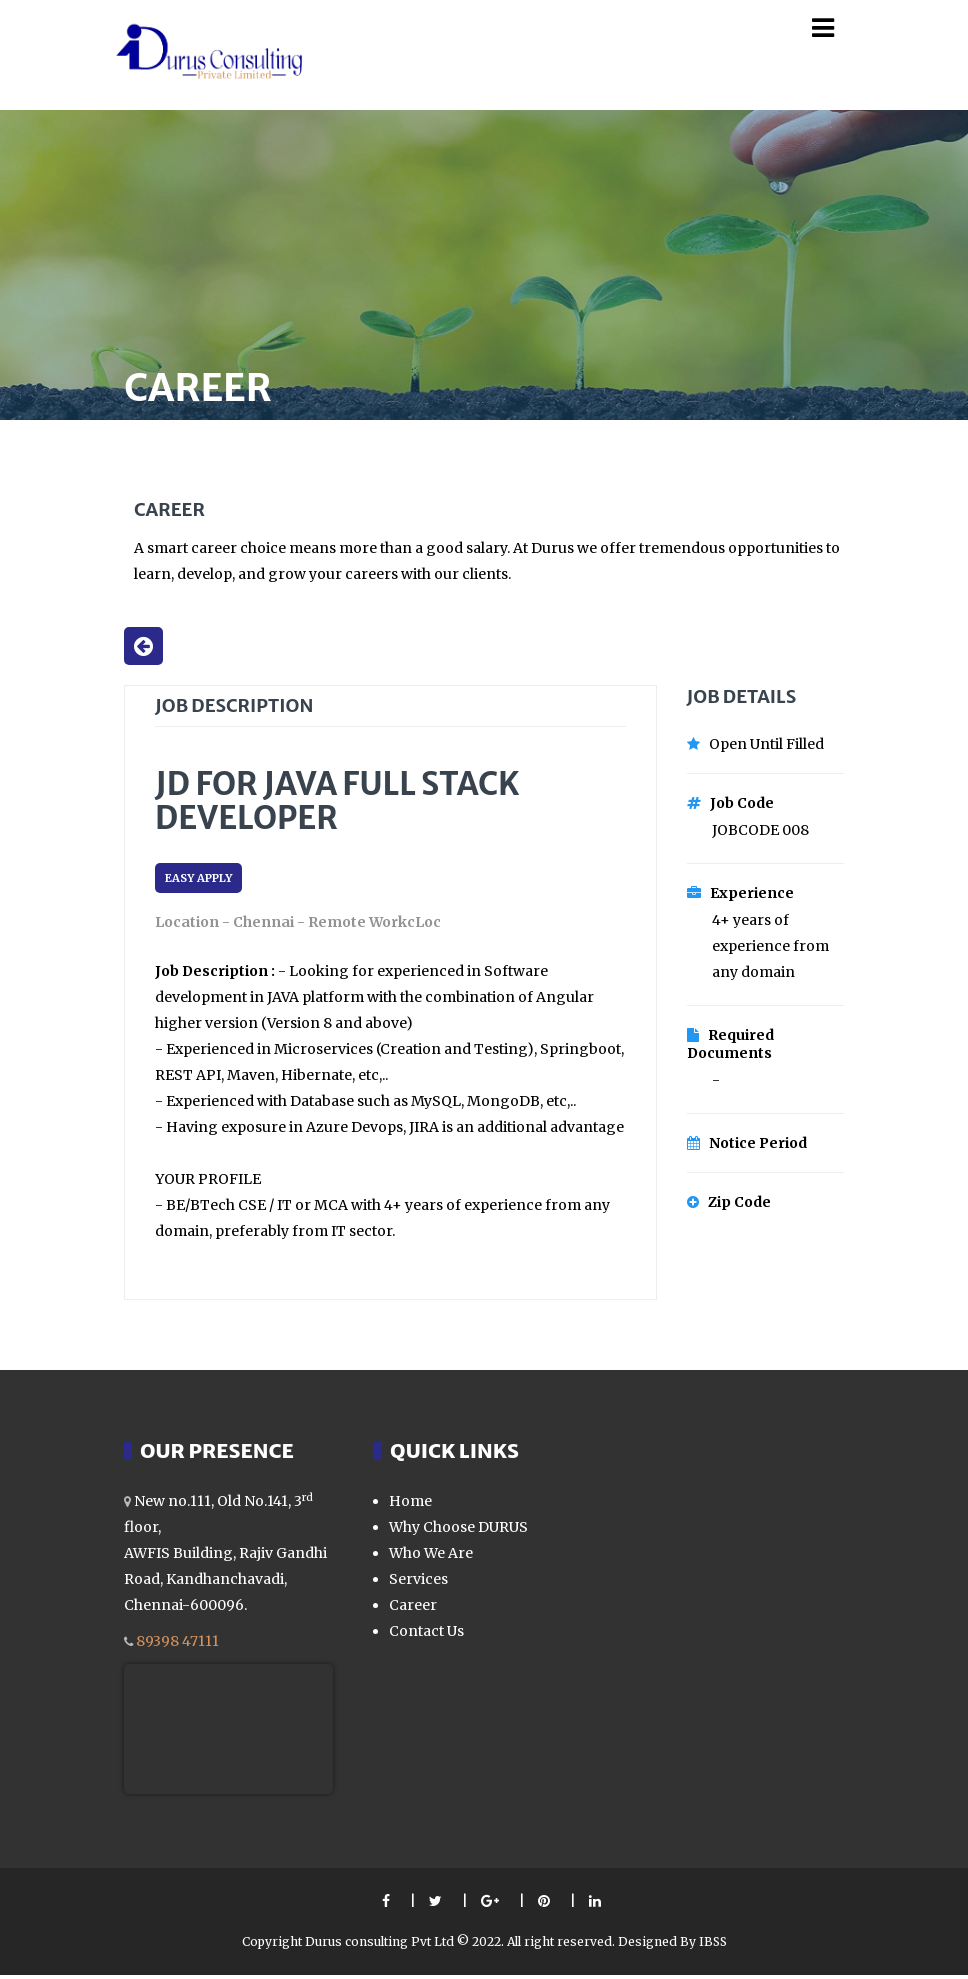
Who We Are (431, 1557)
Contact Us (426, 1635)
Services (418, 1583)
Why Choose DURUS (458, 1531)
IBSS (713, 1945)
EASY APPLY (198, 882)
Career (413, 1609)
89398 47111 (177, 1645)
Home (410, 1505)
